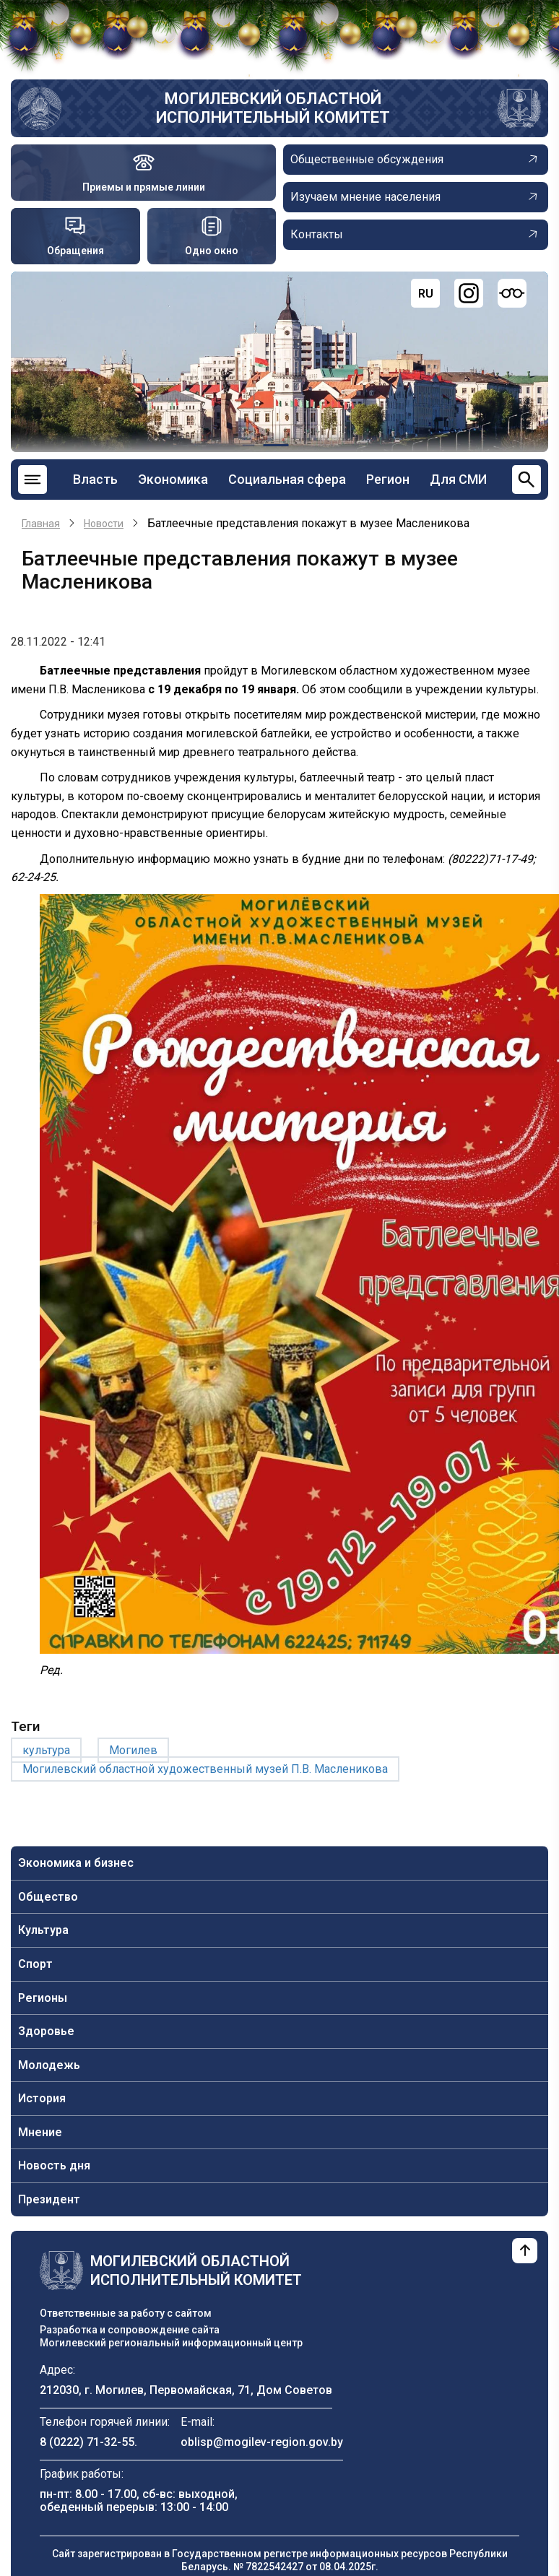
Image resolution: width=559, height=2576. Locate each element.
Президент (49, 2199)
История (42, 2098)
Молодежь (49, 2065)
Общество (48, 1897)
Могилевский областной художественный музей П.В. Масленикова (205, 1769)
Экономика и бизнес (76, 1863)
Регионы (42, 1998)
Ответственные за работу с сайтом (126, 2313)
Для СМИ (458, 479)
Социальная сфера (287, 479)
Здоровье (46, 2031)
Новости (104, 523)
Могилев (133, 1750)
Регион (388, 479)
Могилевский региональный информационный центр (171, 2343)
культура (46, 1750)
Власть (95, 479)
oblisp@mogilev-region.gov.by (262, 2442)
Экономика (173, 479)
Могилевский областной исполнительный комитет (273, 108)
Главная (41, 523)
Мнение (40, 2132)
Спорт (35, 1964)
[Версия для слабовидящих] (512, 293)
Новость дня (54, 2165)
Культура (43, 1930)
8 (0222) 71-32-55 (87, 2442)
